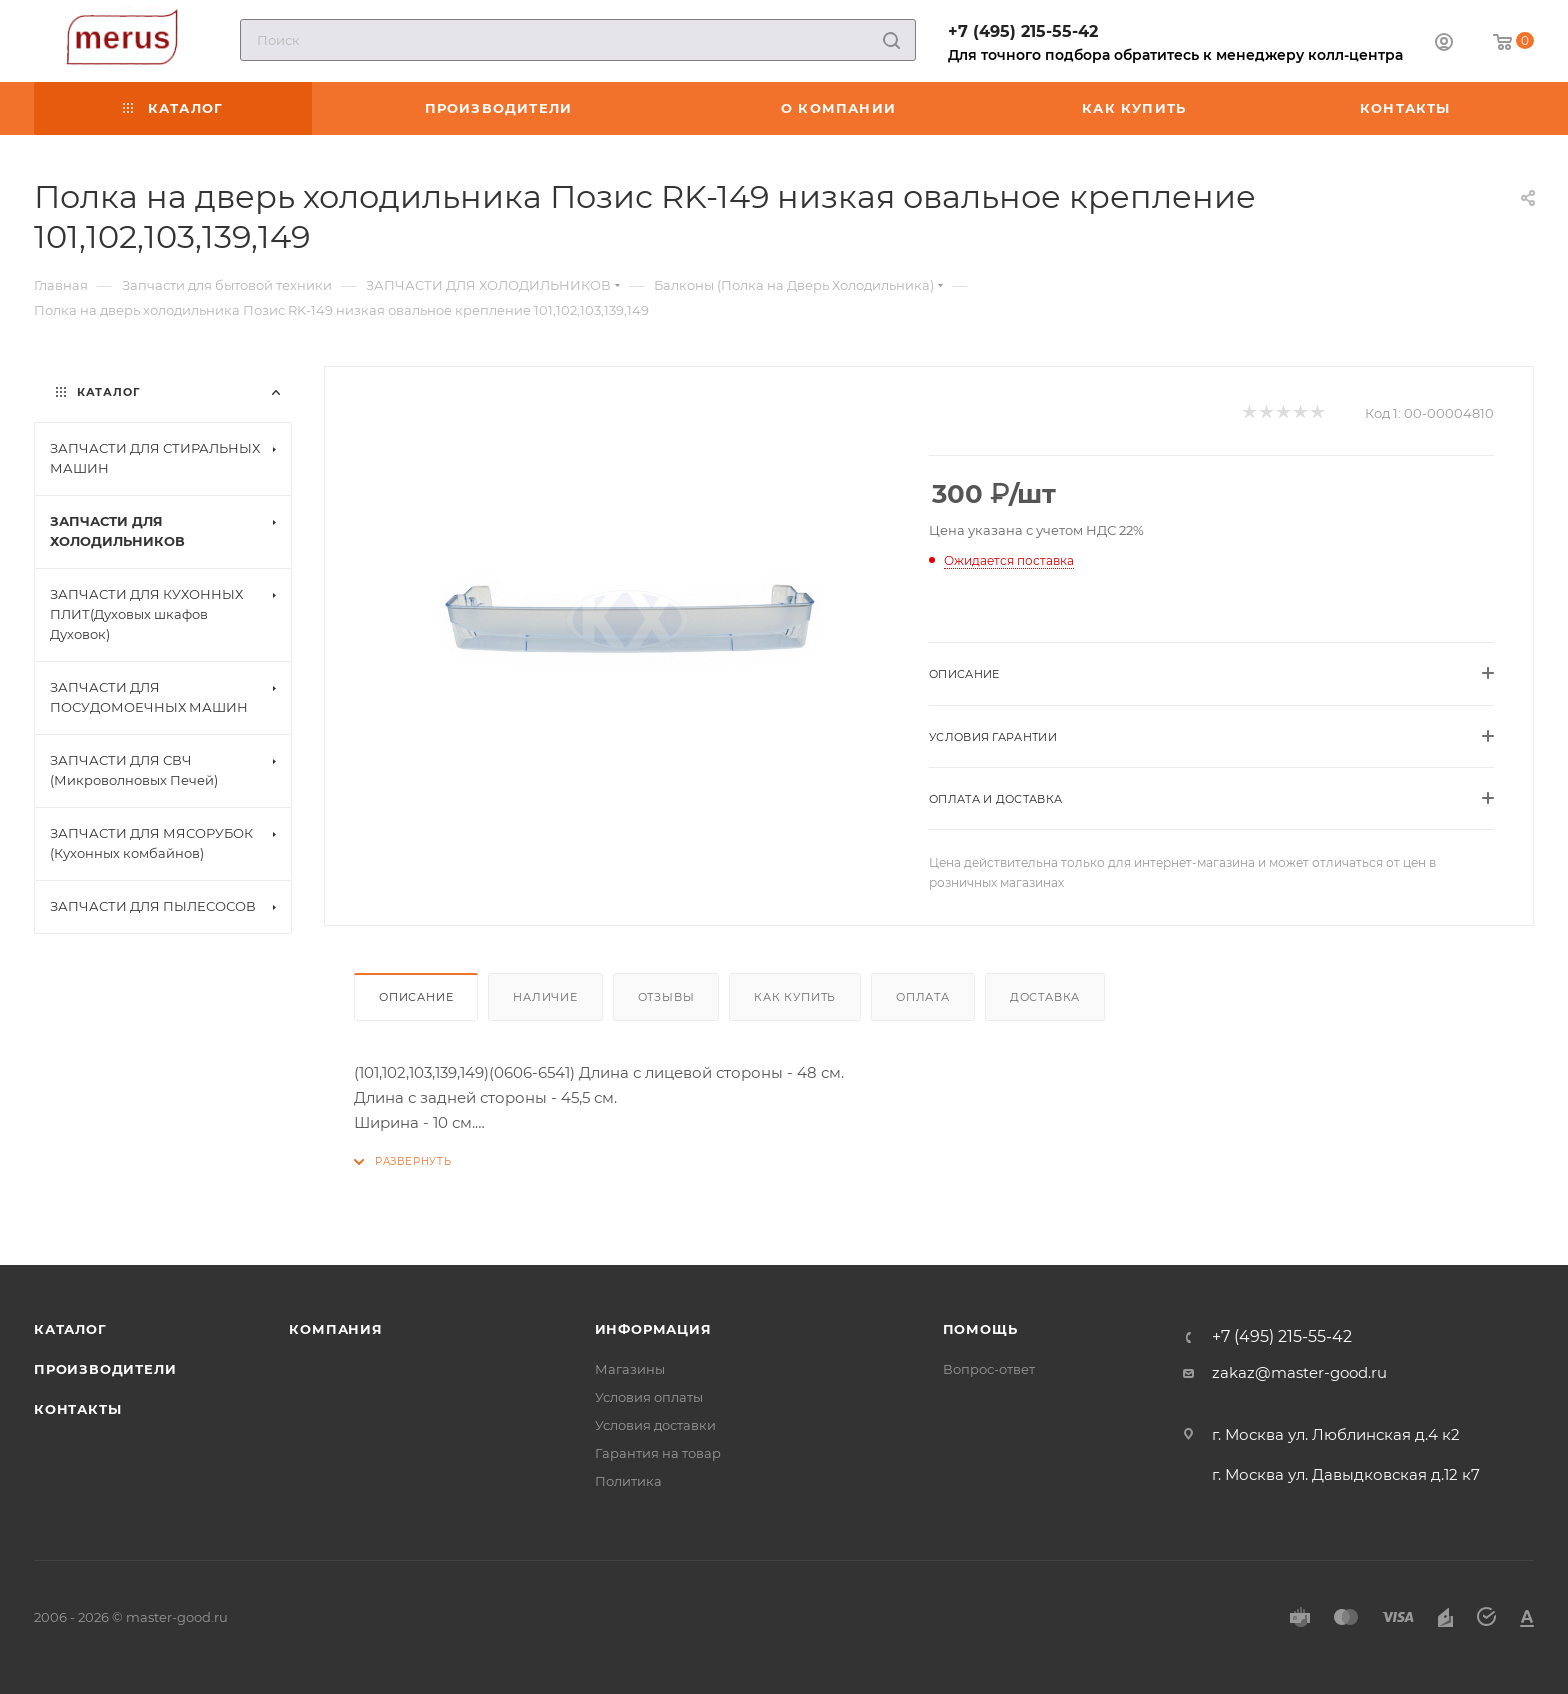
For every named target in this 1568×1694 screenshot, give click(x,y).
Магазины (630, 1369)
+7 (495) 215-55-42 (1023, 31)
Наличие (545, 997)
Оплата (923, 997)
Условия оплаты (649, 1397)
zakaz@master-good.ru (1299, 1372)
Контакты (77, 1409)
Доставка (1045, 997)
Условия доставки (655, 1425)
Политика (628, 1481)
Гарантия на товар (658, 1453)
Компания (335, 1329)
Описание (416, 997)
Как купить (795, 997)
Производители (105, 1369)
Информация (653, 1329)
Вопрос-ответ (989, 1369)
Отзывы (666, 997)
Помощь (980, 1329)
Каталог (70, 1329)
